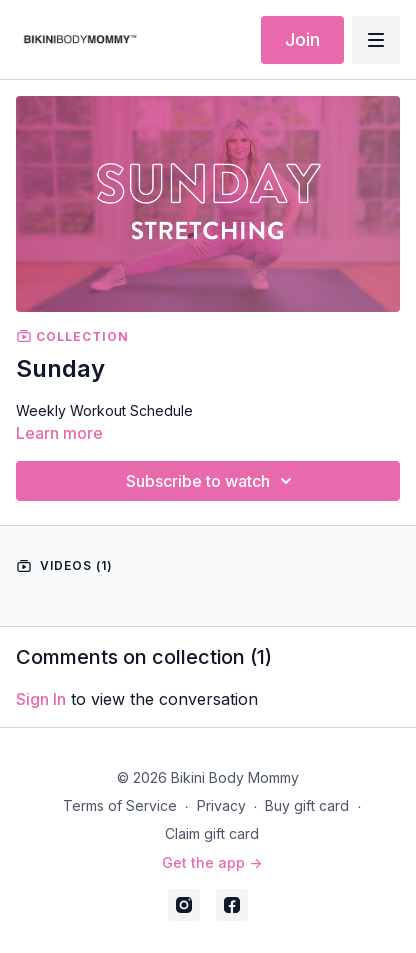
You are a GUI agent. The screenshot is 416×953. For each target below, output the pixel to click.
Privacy (221, 805)
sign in (41, 699)
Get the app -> (212, 862)
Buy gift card (307, 805)
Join (302, 39)
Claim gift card (212, 833)
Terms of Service (120, 805)
